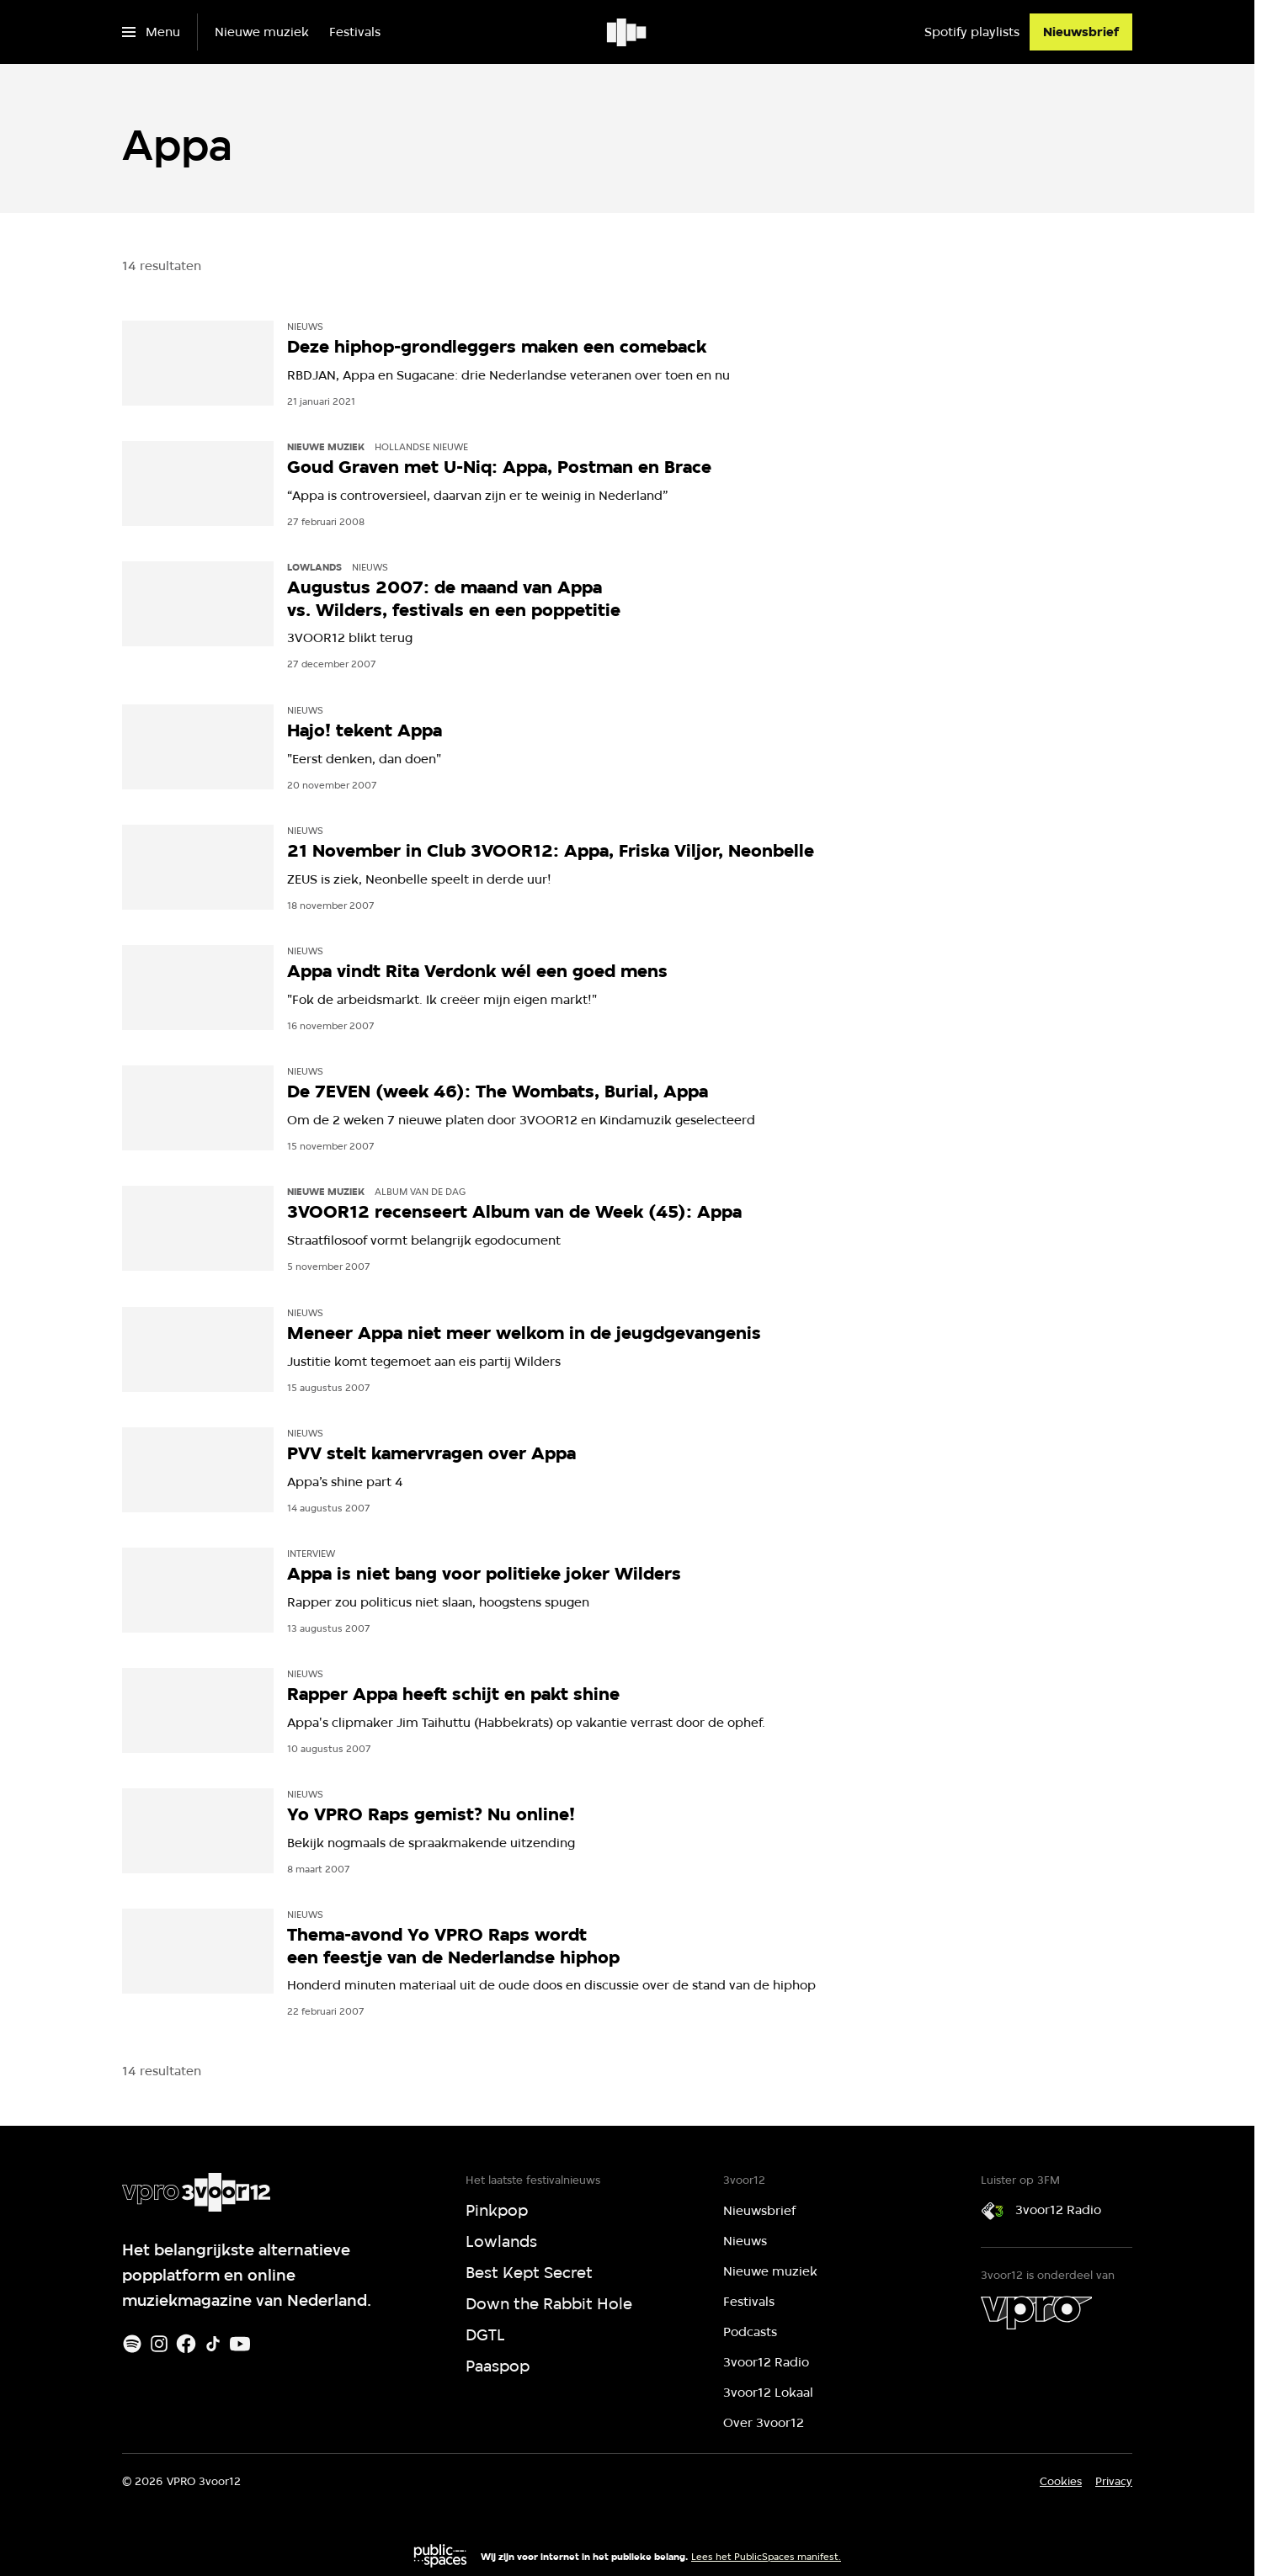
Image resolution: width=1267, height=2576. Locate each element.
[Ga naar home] (628, 32)
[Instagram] (159, 2344)
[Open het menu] (151, 31)
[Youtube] (240, 2344)
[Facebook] (186, 2344)
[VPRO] (1036, 2312)
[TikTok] (213, 2344)
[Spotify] (132, 2344)
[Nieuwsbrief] (1081, 31)
